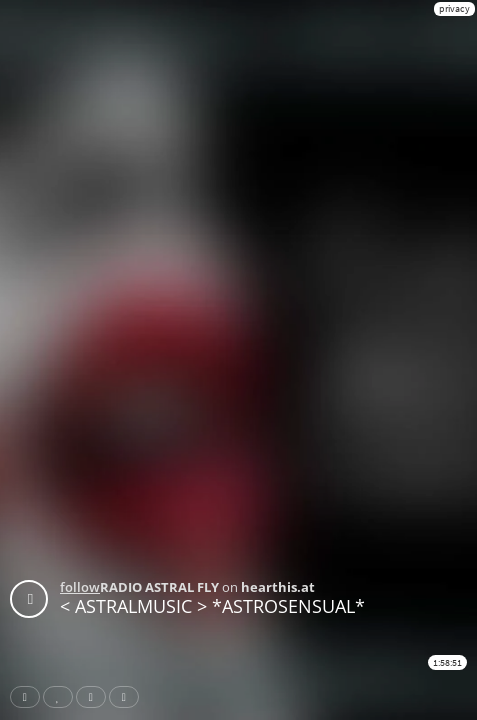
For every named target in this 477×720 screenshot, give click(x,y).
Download (128, 697)
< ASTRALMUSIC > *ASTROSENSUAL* (212, 606)
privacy (454, 8)
